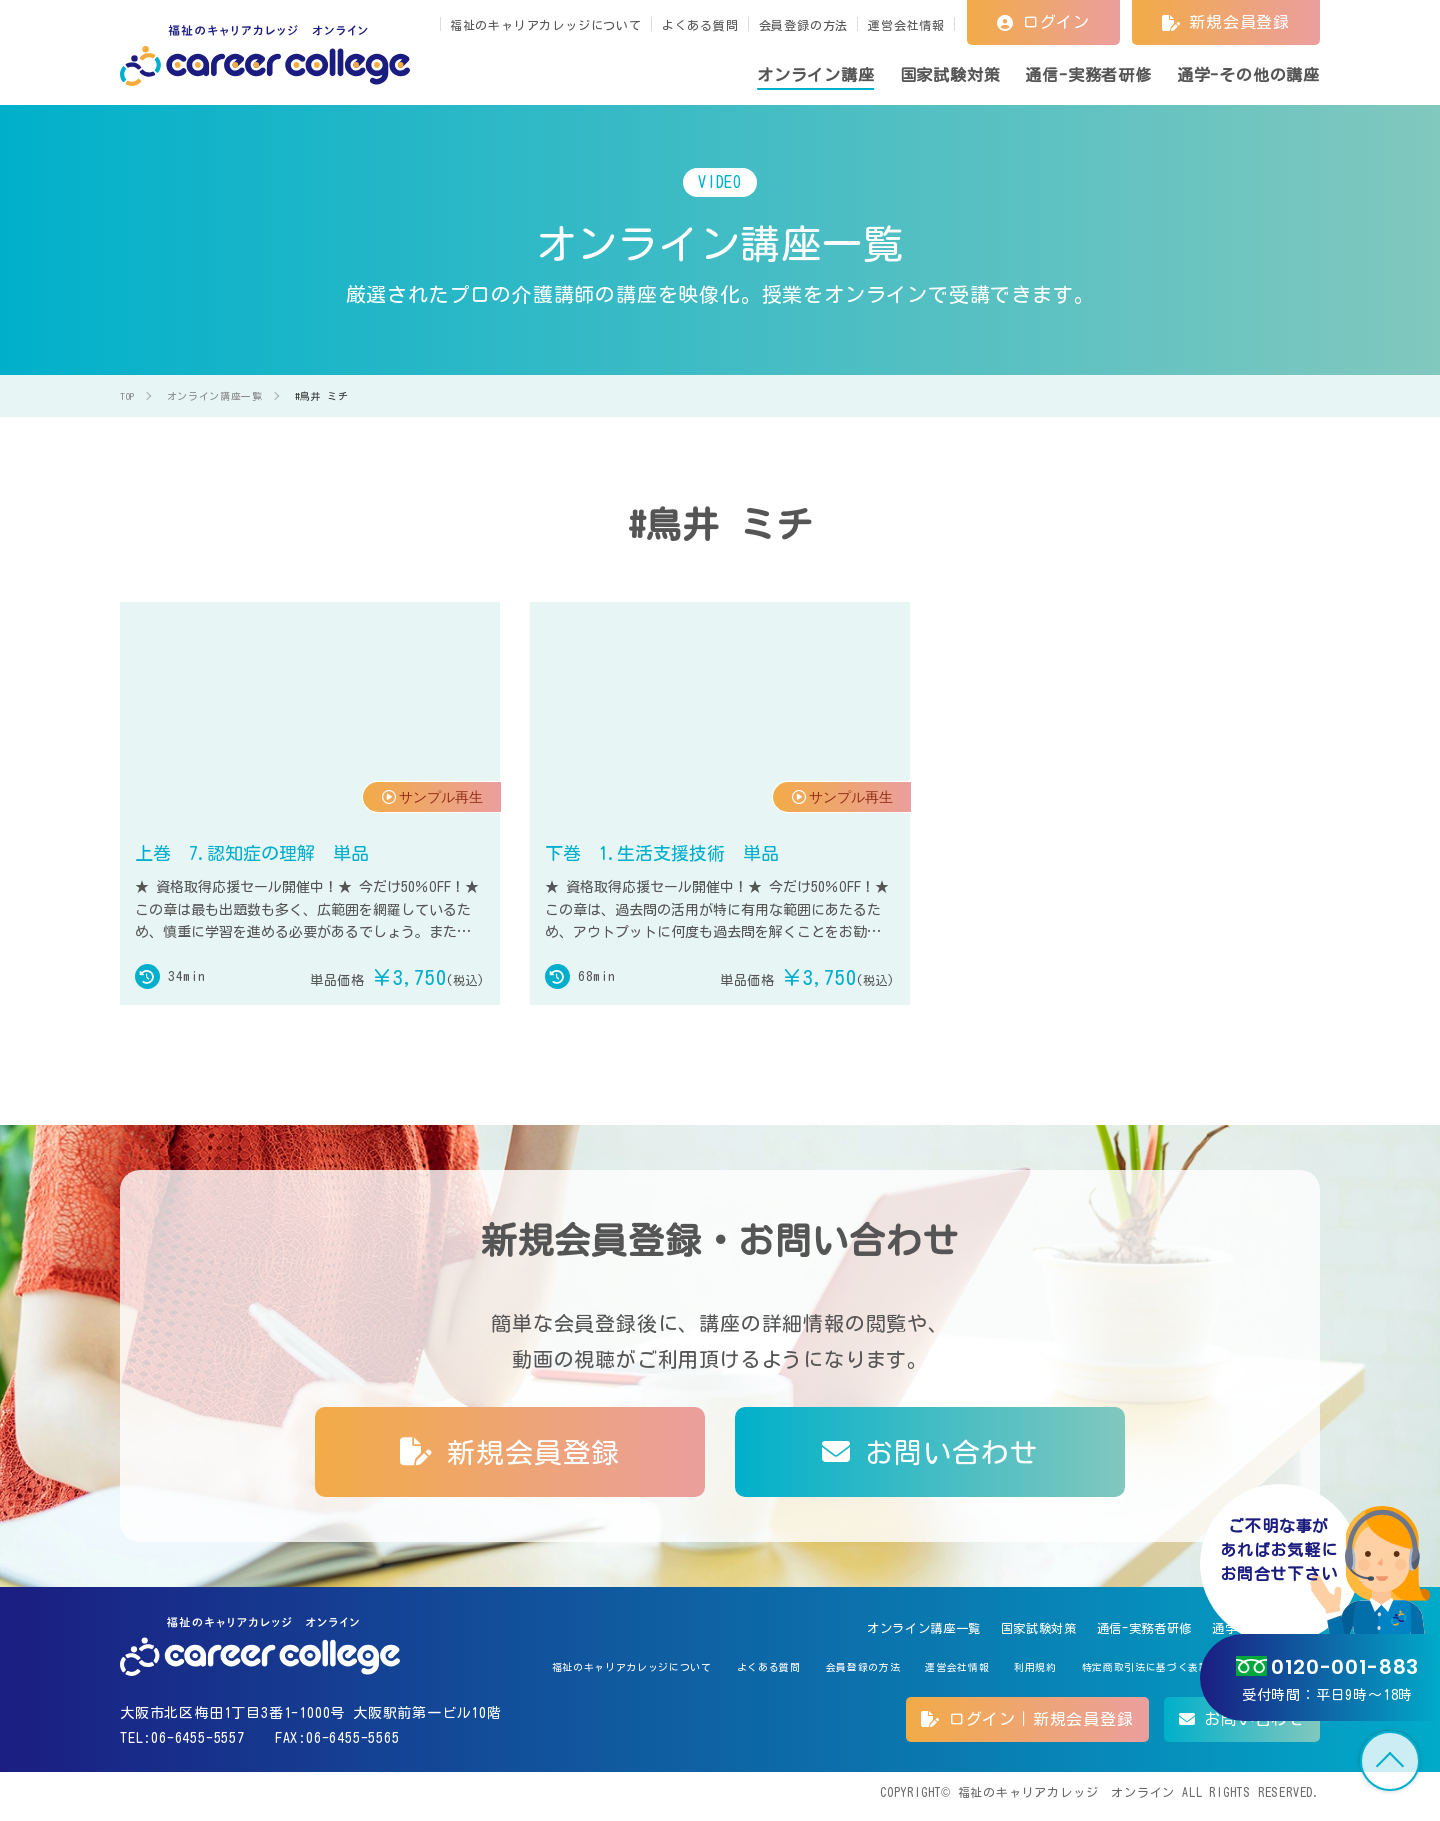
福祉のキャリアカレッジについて (546, 25)
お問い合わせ (930, 1451)
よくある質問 (700, 25)
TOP (1390, 1761)
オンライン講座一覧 (839, 1629)
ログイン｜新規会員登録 (1027, 1727)
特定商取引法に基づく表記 (1116, 1673)
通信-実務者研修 (1104, 1629)
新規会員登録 (1226, 22)
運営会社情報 (906, 25)
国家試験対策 (978, 1629)
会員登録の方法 (804, 25)
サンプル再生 (426, 814)
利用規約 (988, 1673)
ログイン (1043, 22)
